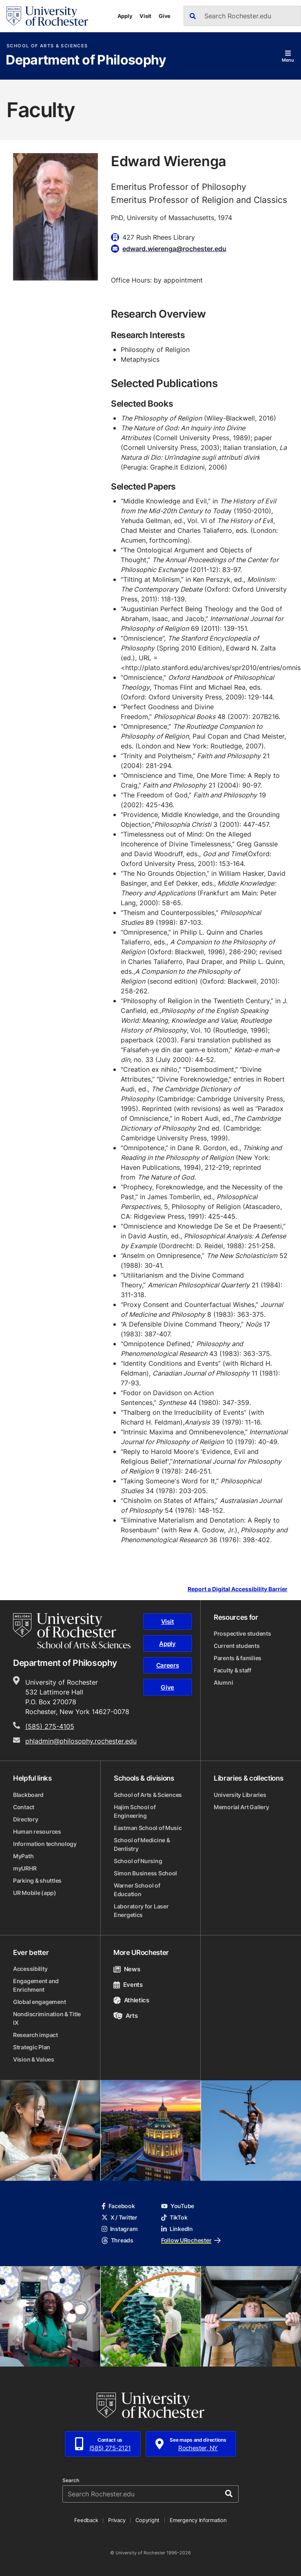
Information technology (45, 1844)
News (126, 1969)
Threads (117, 2240)
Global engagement (39, 2002)
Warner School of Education (137, 1889)
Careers (167, 1665)
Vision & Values (33, 2059)
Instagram (119, 2229)
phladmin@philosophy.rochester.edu (81, 1741)
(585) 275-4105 (49, 1726)
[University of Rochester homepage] (47, 16)
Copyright (147, 2520)
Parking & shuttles (37, 1880)
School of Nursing (138, 1861)
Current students (237, 1646)
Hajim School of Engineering (135, 1811)
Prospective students (242, 1633)
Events (128, 1984)
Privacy (116, 2520)
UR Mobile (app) (34, 1893)
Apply (125, 16)
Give (164, 16)
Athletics (131, 2000)
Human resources (37, 1831)
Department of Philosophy (86, 60)
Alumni (223, 1682)
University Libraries (240, 1795)
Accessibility (30, 1969)
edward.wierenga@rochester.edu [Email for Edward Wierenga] (174, 248)
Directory (25, 1819)
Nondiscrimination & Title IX (47, 2018)
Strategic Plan (31, 2047)
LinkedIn (177, 2229)
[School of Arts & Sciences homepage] (72, 1630)
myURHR (24, 1868)
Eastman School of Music (148, 1828)
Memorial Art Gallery (241, 1807)
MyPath (23, 1856)
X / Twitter (119, 2217)
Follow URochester (191, 2240)
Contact (23, 1807)
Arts (125, 2015)
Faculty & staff (232, 1670)
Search (70, 2480)
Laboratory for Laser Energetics (141, 1910)
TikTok (174, 2217)
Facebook (118, 2206)
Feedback (86, 2520)
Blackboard (28, 1795)
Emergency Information (198, 2520)
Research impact (35, 2035)
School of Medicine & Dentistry (142, 1844)
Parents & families (237, 1658)
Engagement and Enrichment (36, 1985)
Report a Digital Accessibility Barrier (238, 1589)
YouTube (177, 2206)
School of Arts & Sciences (47, 46)
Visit (145, 16)
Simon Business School (145, 1873)
